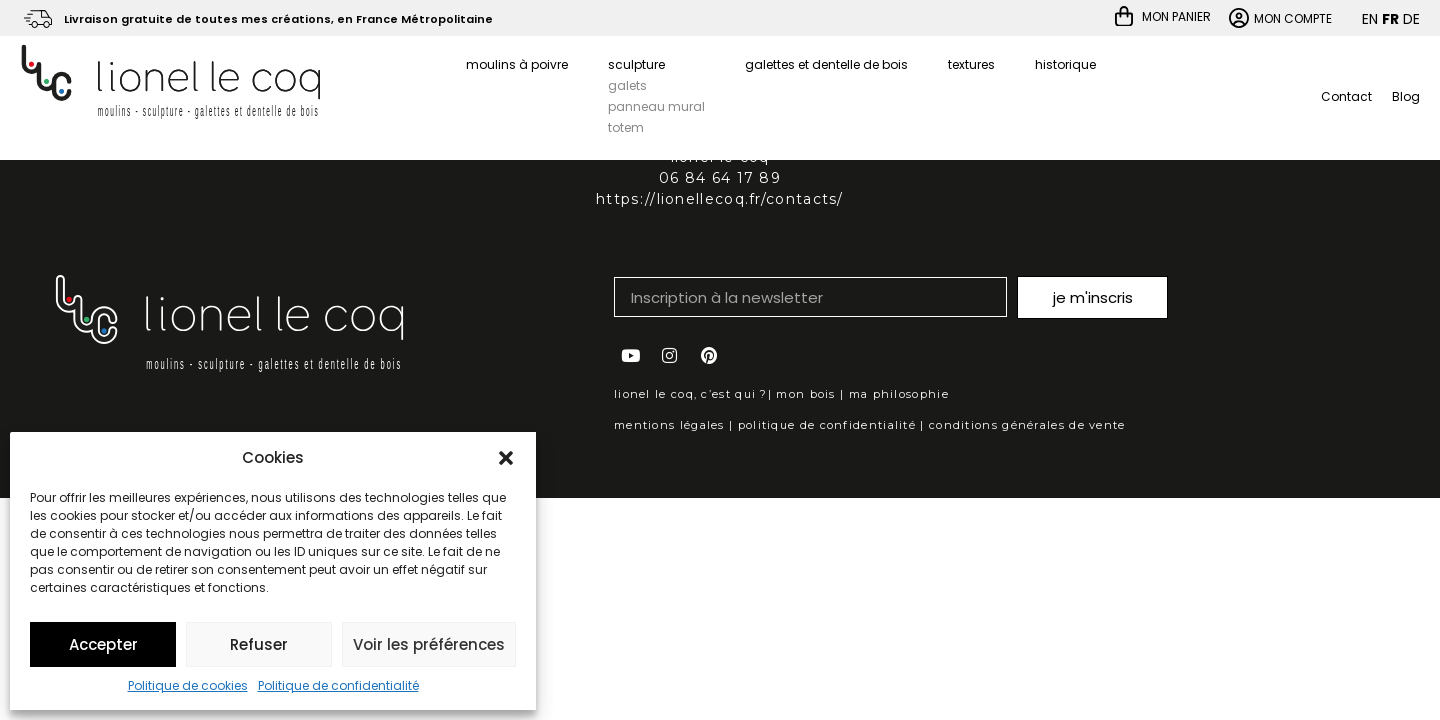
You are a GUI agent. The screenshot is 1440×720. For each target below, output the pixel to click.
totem (626, 127)
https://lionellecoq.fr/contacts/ (720, 199)
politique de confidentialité (827, 425)
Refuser (259, 644)
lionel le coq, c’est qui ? (691, 394)
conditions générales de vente (1027, 425)
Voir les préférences (429, 644)
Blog (1406, 96)
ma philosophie (899, 394)
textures (971, 64)
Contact (1346, 96)
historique (1065, 64)
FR (1390, 19)
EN (1370, 19)
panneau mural (656, 106)
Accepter (103, 644)
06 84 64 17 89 (720, 178)
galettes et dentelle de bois (826, 64)
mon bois (805, 394)
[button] (506, 458)
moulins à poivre (517, 64)
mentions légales (669, 425)
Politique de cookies (188, 685)
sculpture (636, 64)
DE (1411, 19)
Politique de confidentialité (338, 685)
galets (627, 85)
